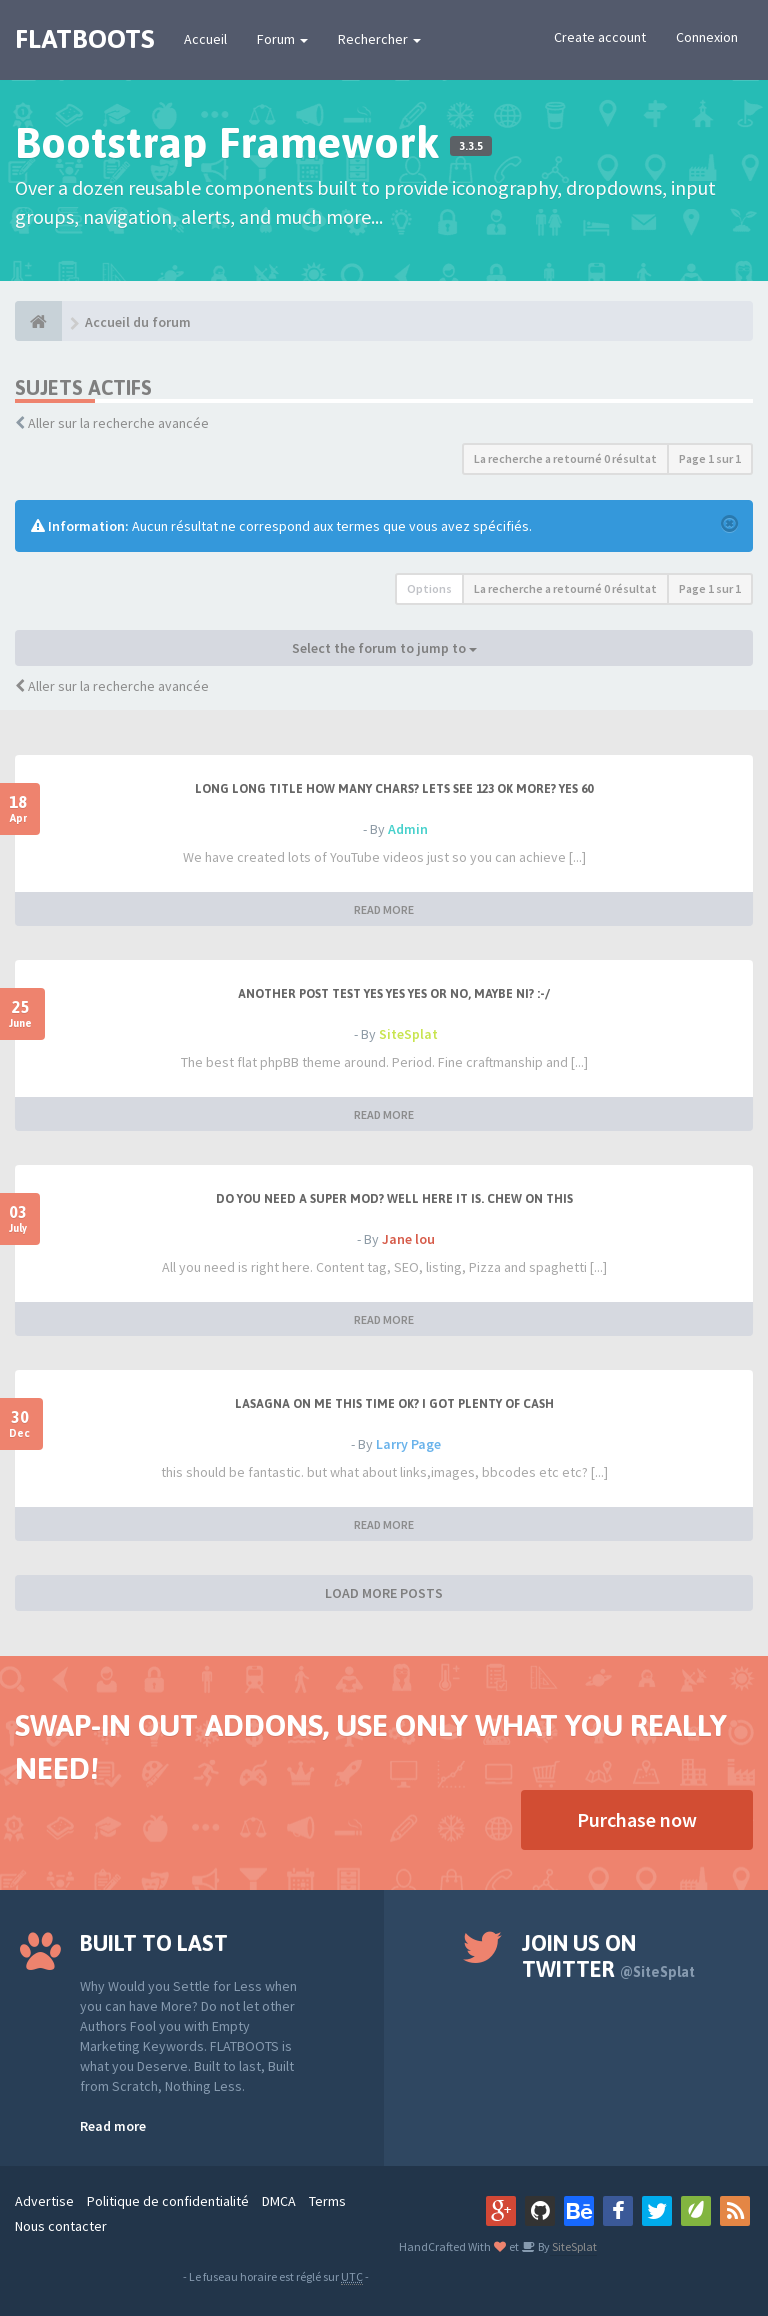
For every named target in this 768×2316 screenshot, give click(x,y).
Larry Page (408, 1444)
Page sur (710, 458)
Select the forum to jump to (384, 648)
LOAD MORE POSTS (384, 1593)
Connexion (707, 37)
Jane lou (408, 1239)
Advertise (44, 2201)
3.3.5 (471, 146)
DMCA (279, 2201)
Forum (282, 39)
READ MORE (384, 909)
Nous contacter (61, 2226)
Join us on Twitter (608, 1956)
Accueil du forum (138, 322)
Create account (600, 37)
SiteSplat (408, 1034)
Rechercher (379, 39)
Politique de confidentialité (168, 2201)
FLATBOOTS (84, 39)
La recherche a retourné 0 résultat (565, 458)
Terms (327, 2201)
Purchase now (637, 1819)
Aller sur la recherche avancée (118, 423)
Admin (408, 829)
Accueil (205, 39)
